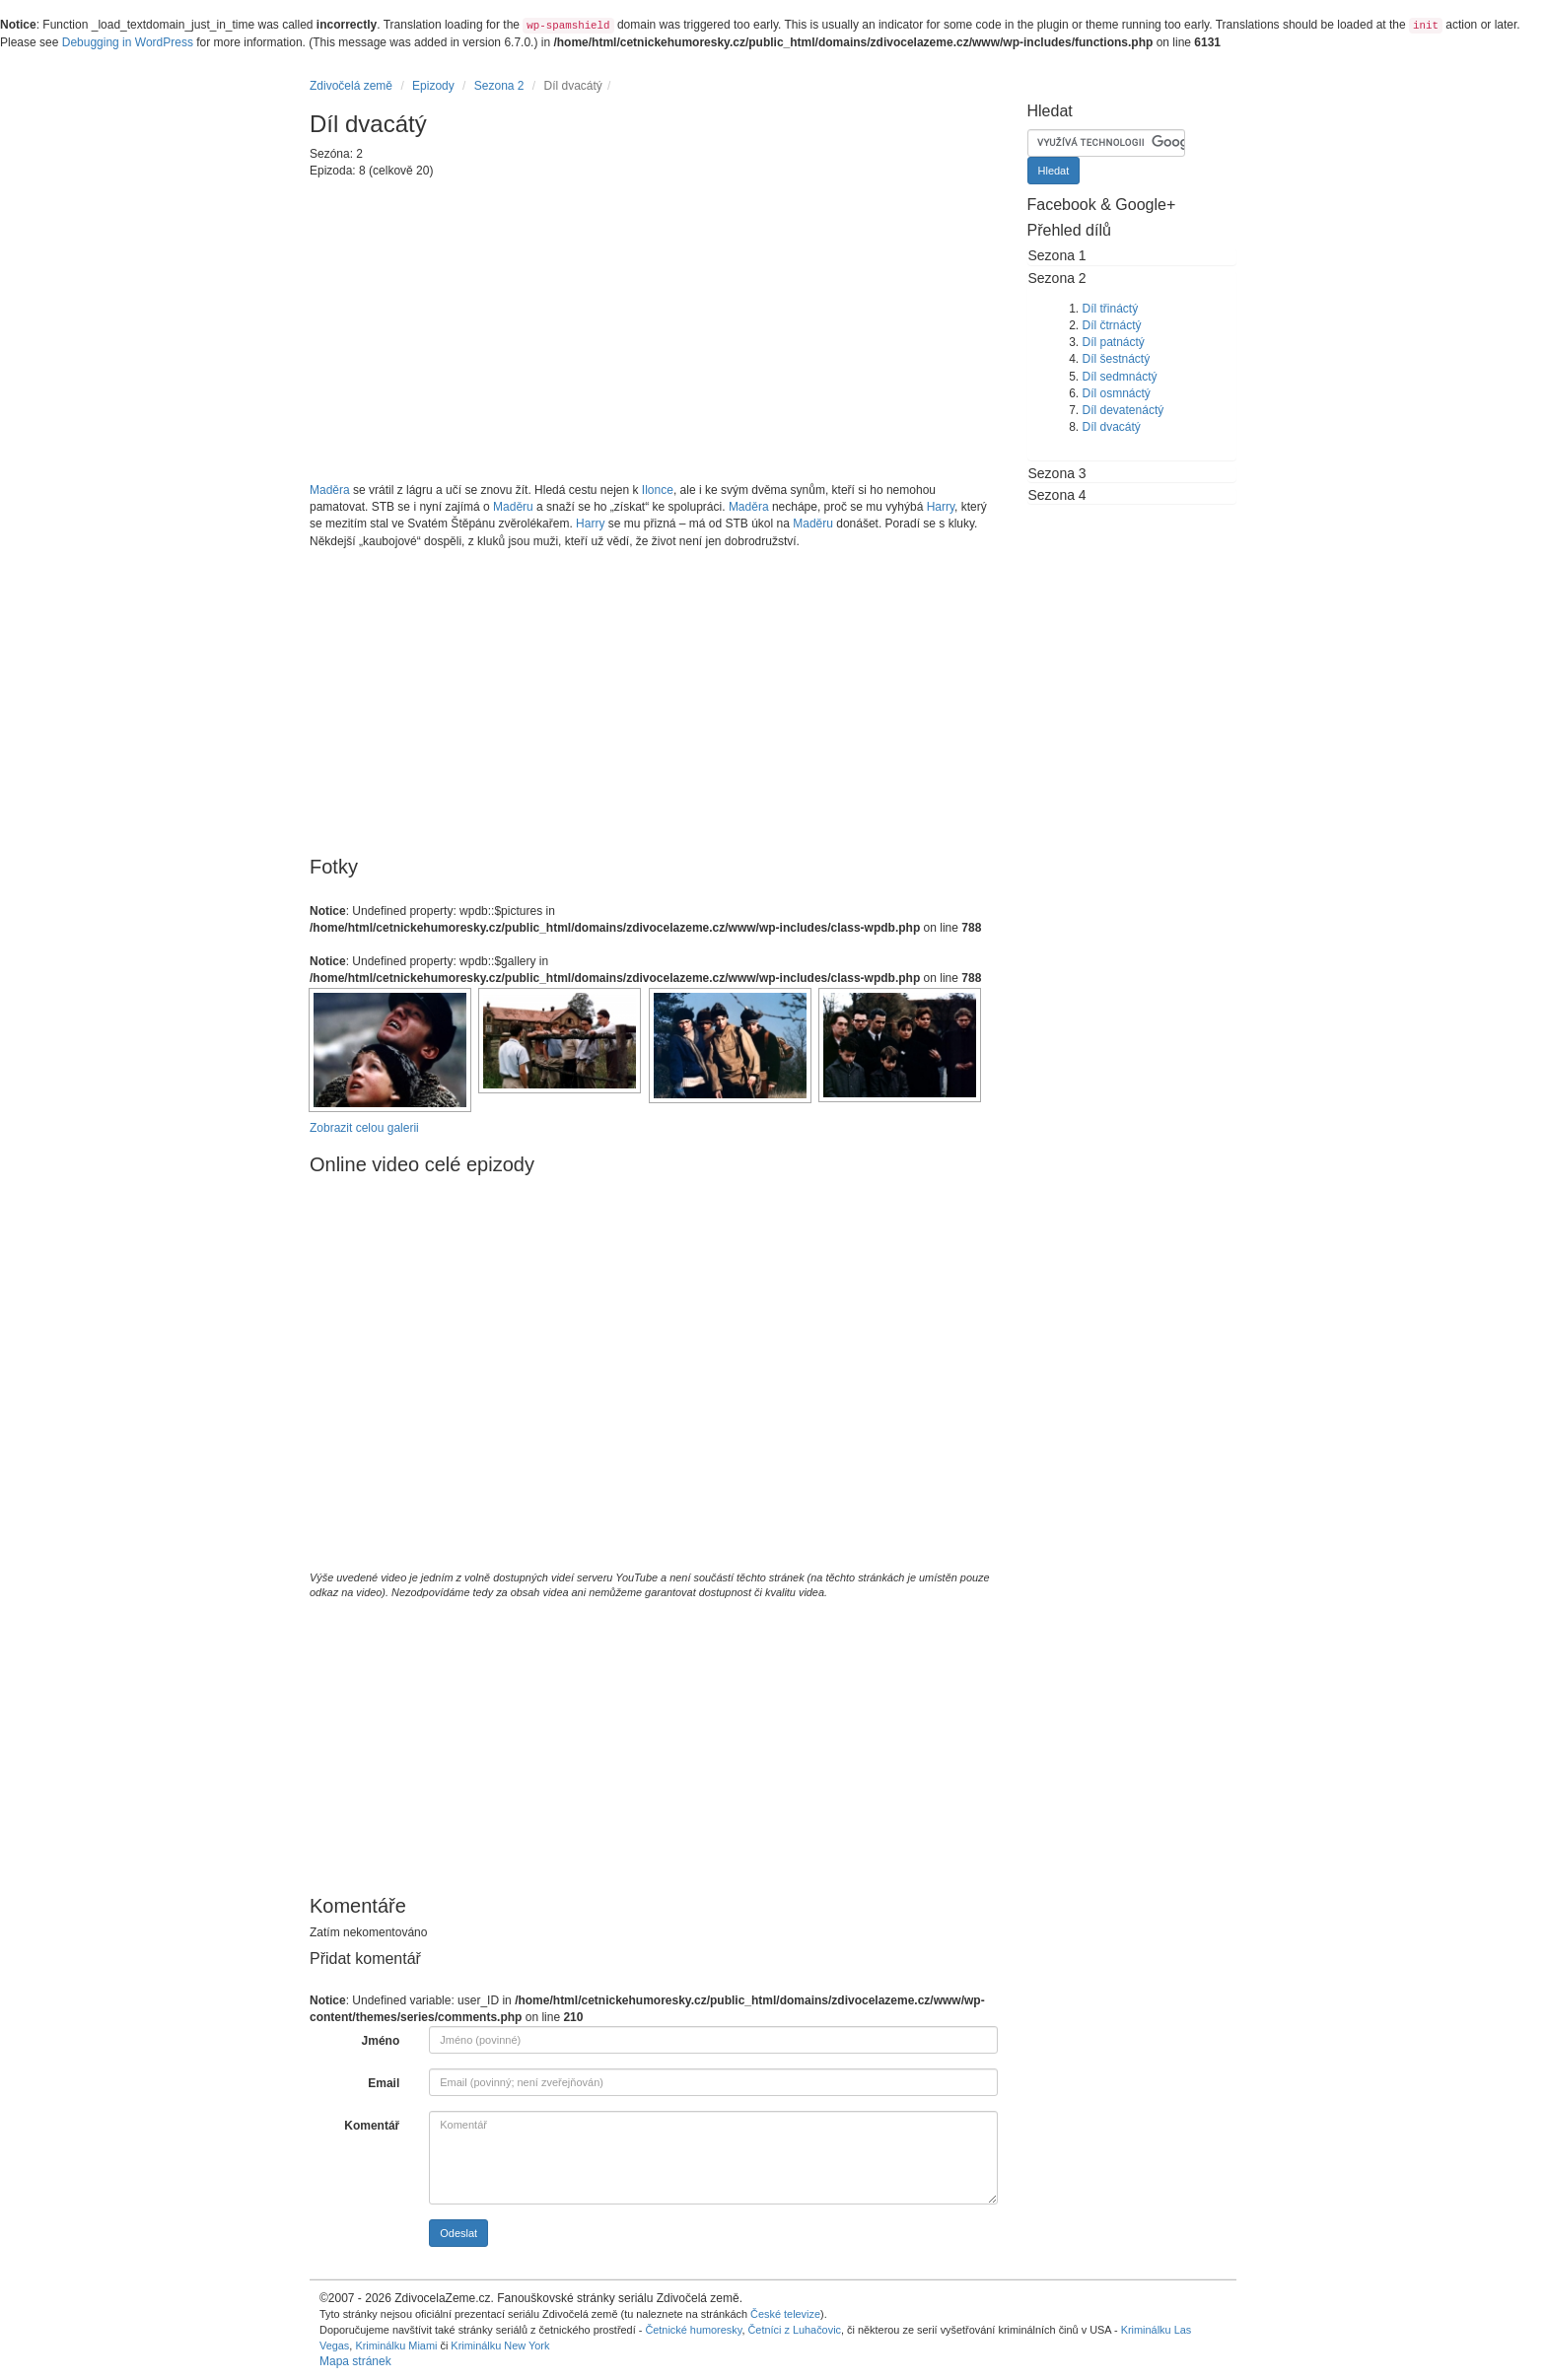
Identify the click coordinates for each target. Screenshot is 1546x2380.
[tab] (1132, 255)
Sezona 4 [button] (1057, 495)
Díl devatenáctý (1123, 410)
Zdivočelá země (351, 86)
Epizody (433, 86)
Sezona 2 (499, 86)
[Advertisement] (654, 331)
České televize (785, 2314)
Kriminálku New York (500, 2345)
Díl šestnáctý (1117, 359)
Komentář (371, 2126)
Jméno (381, 2041)
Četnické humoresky (693, 2330)
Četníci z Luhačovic (794, 2330)
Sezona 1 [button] (1057, 255)
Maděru (513, 507)
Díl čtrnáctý (1112, 325)
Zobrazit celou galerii (364, 1128)
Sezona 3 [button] (1057, 473)
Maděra (330, 490)
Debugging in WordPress (127, 42)
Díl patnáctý (1114, 342)
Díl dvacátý (1112, 427)
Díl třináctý (1111, 308)
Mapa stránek (355, 2361)
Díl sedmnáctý (1120, 377)
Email (383, 2083)
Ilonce (657, 490)
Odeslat (458, 2233)
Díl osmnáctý (1117, 393)
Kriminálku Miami (396, 2345)
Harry (940, 507)
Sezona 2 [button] (1057, 278)
